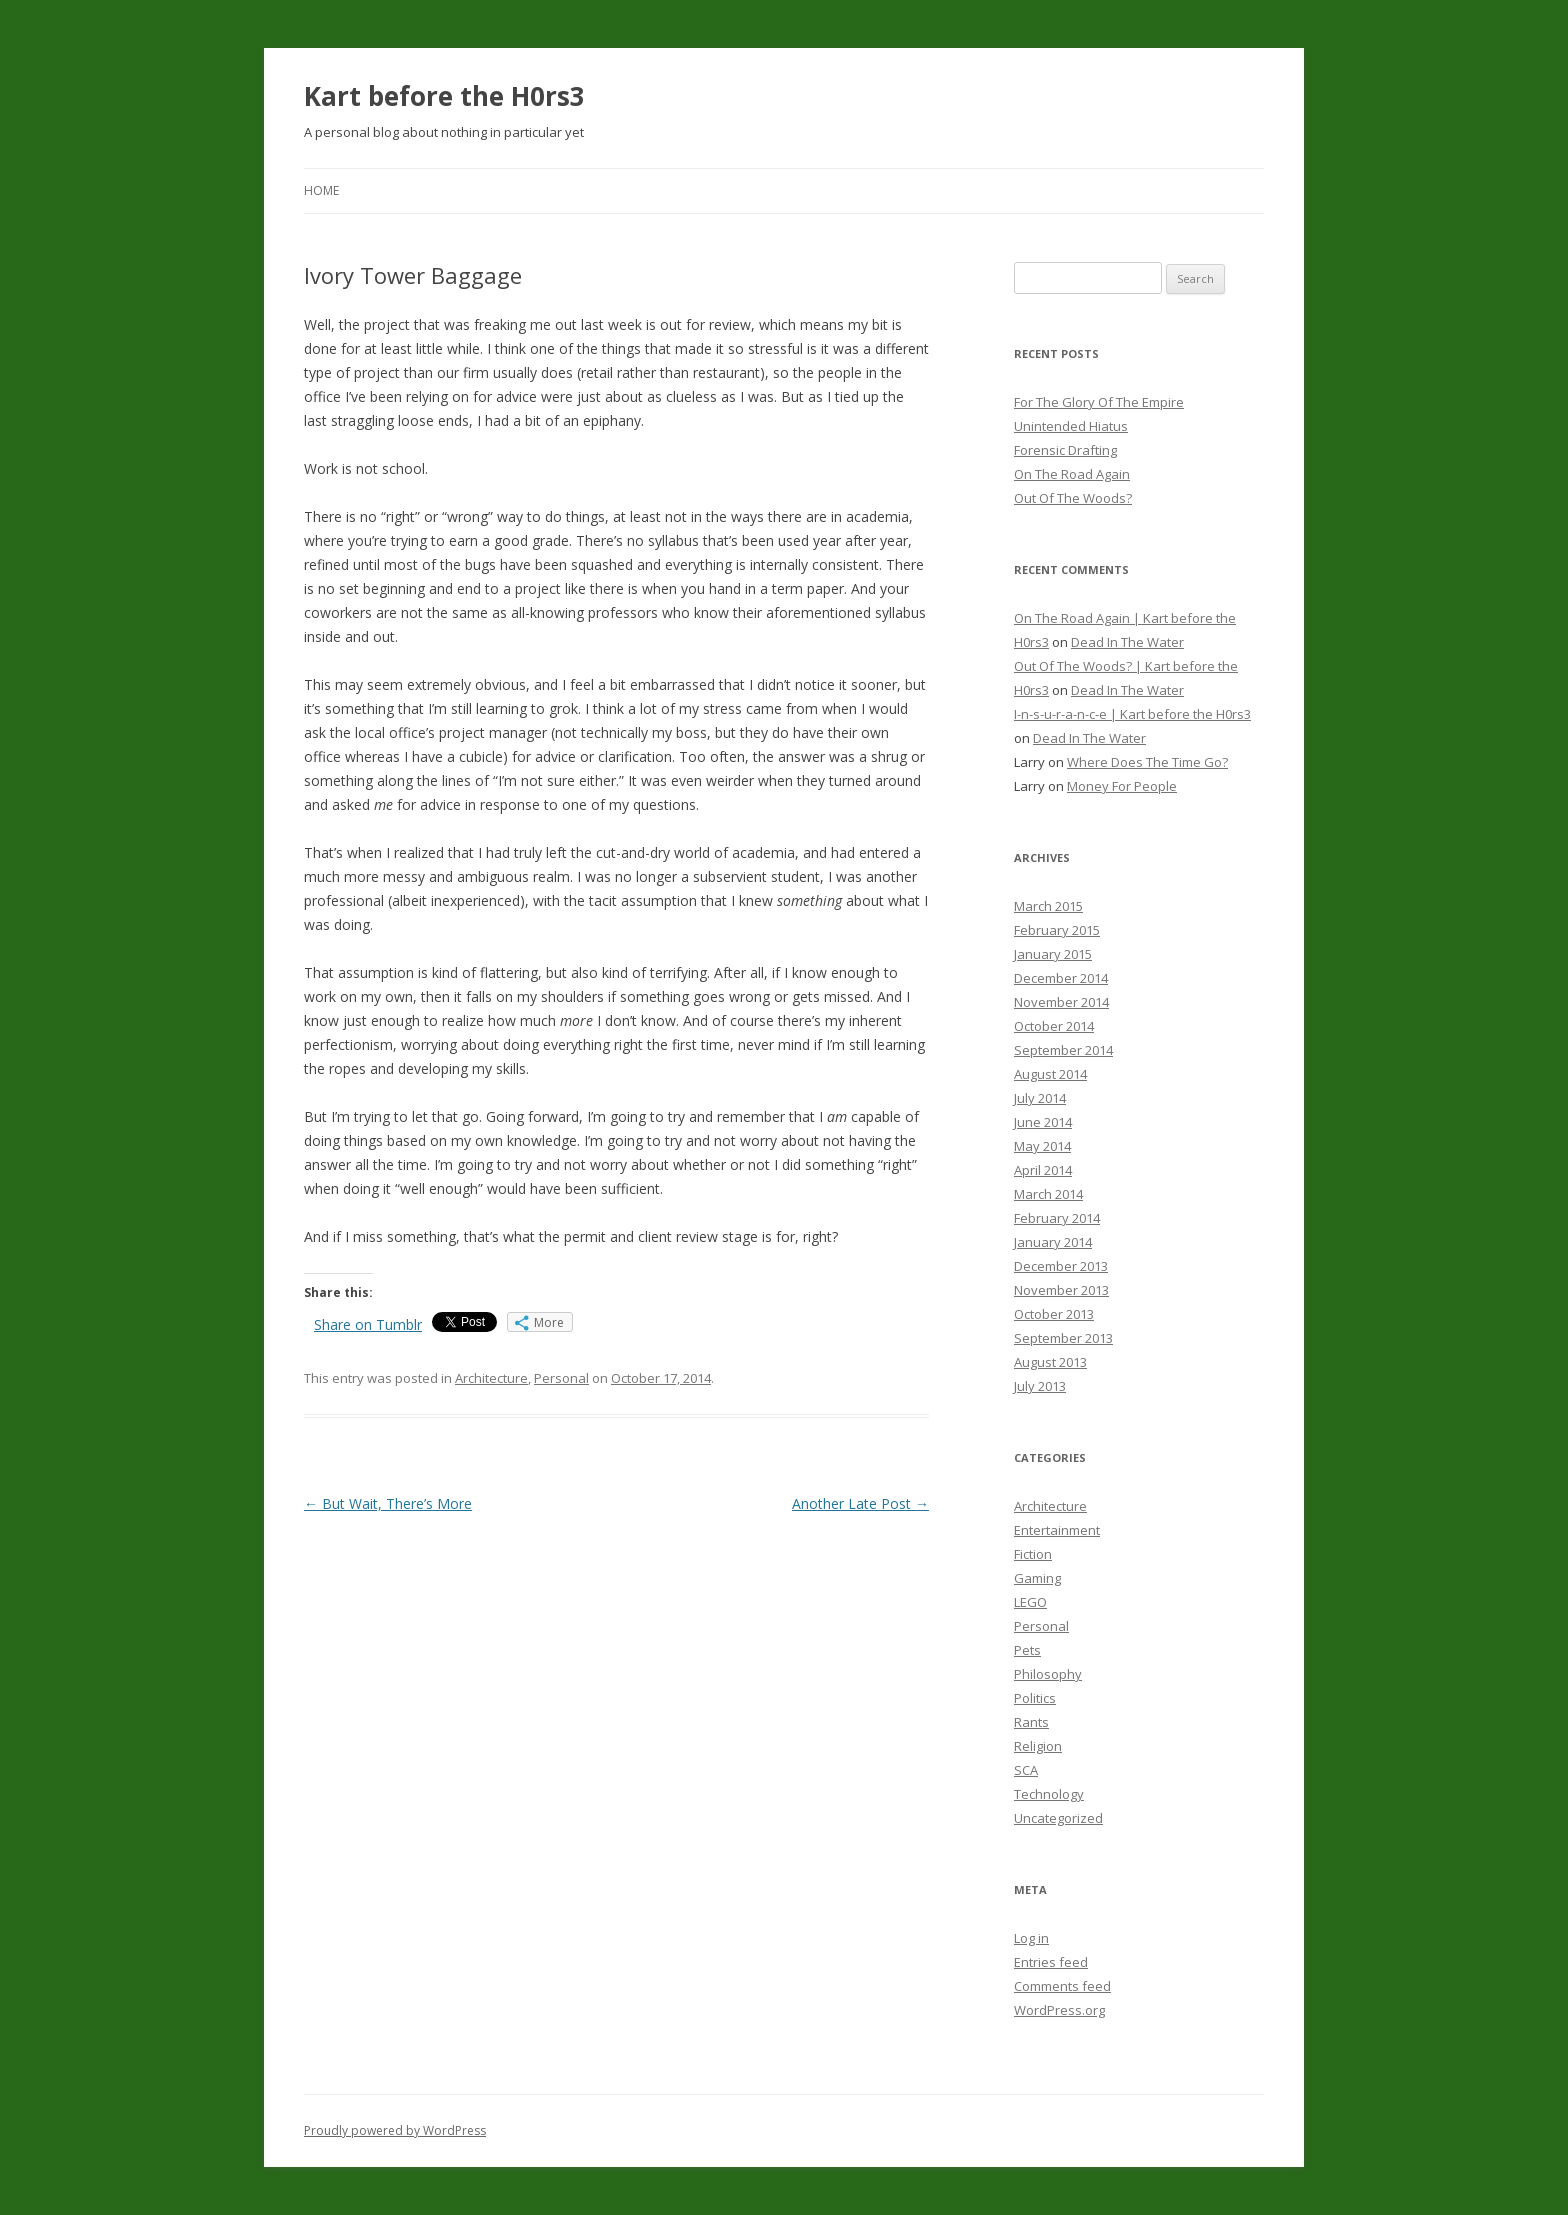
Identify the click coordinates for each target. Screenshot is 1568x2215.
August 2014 (1050, 1074)
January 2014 (1053, 1242)
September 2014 (1063, 1050)
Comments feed (1062, 1986)
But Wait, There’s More (388, 1503)
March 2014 (1048, 1194)
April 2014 (1043, 1170)
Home (321, 190)
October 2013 (1054, 1314)
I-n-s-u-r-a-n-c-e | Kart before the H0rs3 (1132, 714)
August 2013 (1050, 1362)
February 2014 (1057, 1218)
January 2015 (1053, 954)
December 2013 (1061, 1266)
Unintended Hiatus (1071, 426)
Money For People (1122, 786)
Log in (1031, 1938)
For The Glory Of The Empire (1099, 402)
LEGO (1030, 1602)
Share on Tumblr (368, 1324)
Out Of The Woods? (1073, 498)
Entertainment (1057, 1530)
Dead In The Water (1127, 642)
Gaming (1037, 1578)
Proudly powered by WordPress (395, 2130)
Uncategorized (1058, 1818)
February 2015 (1057, 930)
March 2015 (1048, 906)
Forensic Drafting (1065, 450)
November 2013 (1061, 1290)
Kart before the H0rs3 (444, 96)
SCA (1026, 1770)
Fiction (1033, 1554)
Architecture (491, 1378)
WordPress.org (1059, 2010)
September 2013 (1063, 1338)
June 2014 (1043, 1122)
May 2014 (1042, 1146)
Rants (1031, 1722)
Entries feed (1051, 1962)
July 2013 (1040, 1386)
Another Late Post (860, 1503)
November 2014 (1061, 1002)
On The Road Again (1072, 474)
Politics (1035, 1698)
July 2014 (1040, 1098)
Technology (1049, 1794)
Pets (1027, 1650)
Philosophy (1048, 1674)
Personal (561, 1378)
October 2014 (1054, 1026)
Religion (1038, 1746)
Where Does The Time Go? (1147, 762)
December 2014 (1061, 978)
